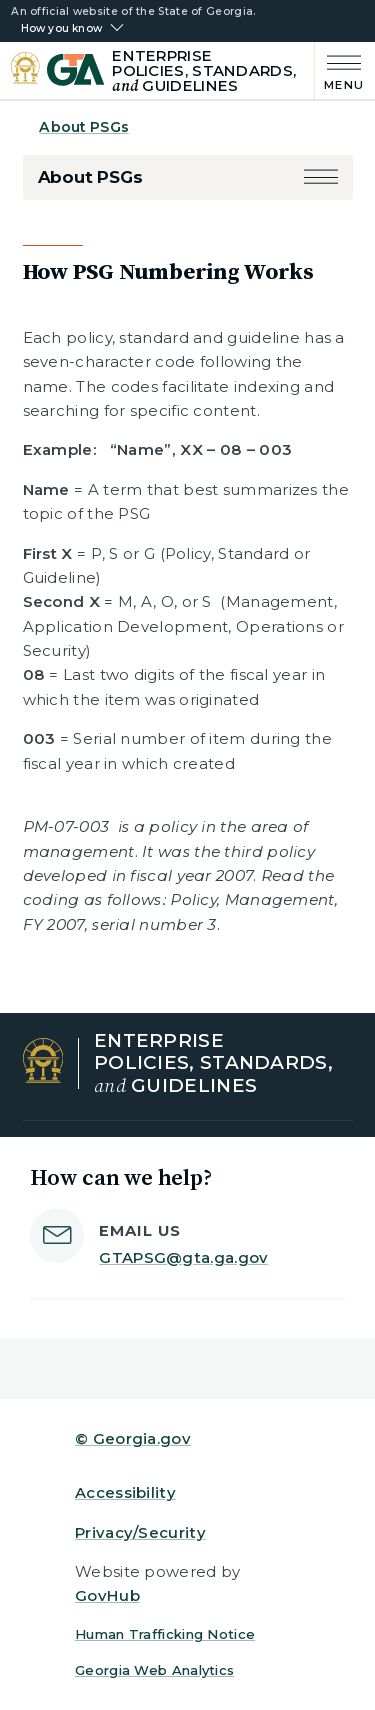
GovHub (107, 1595)
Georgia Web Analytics (154, 1670)
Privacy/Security (140, 1532)
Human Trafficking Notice (165, 1634)
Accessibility (125, 1492)
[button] (321, 177)
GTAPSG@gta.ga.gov (183, 1257)
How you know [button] (61, 29)
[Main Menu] (339, 70)
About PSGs (83, 127)
